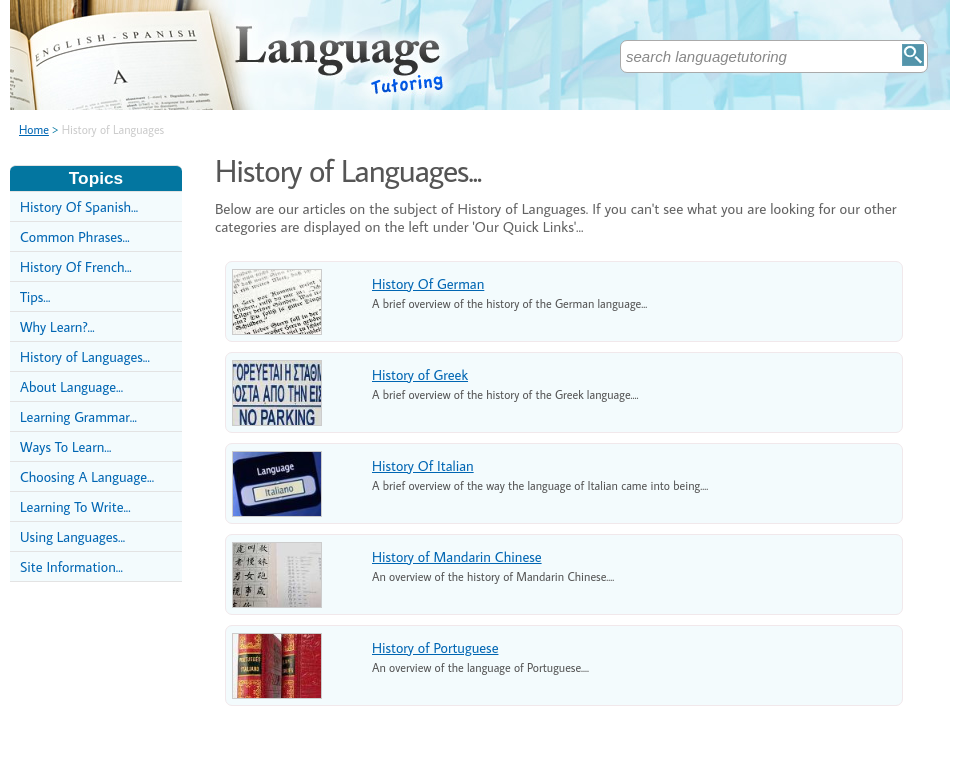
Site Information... (71, 566)
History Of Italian (423, 465)
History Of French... (76, 266)
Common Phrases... (75, 236)
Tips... (35, 296)
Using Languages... (72, 536)
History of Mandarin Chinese (457, 556)
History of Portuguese (435, 647)
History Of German (428, 283)
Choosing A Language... (87, 476)
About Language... (71, 386)
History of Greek (420, 374)
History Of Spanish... (79, 206)
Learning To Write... (75, 506)
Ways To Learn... (65, 446)
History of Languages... (85, 356)
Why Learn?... (57, 326)
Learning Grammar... (78, 416)
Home (34, 129)
